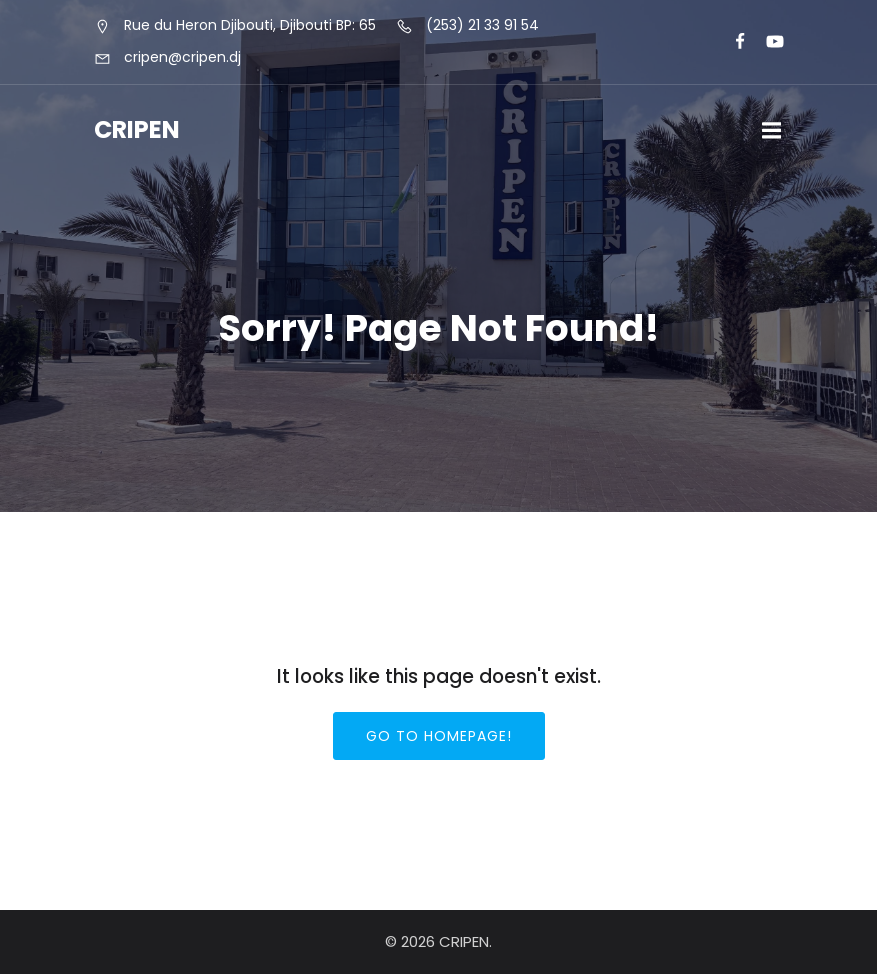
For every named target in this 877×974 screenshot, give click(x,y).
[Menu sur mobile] (772, 131)
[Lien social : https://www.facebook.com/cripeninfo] (731, 42)
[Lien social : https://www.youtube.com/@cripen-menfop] (766, 42)
